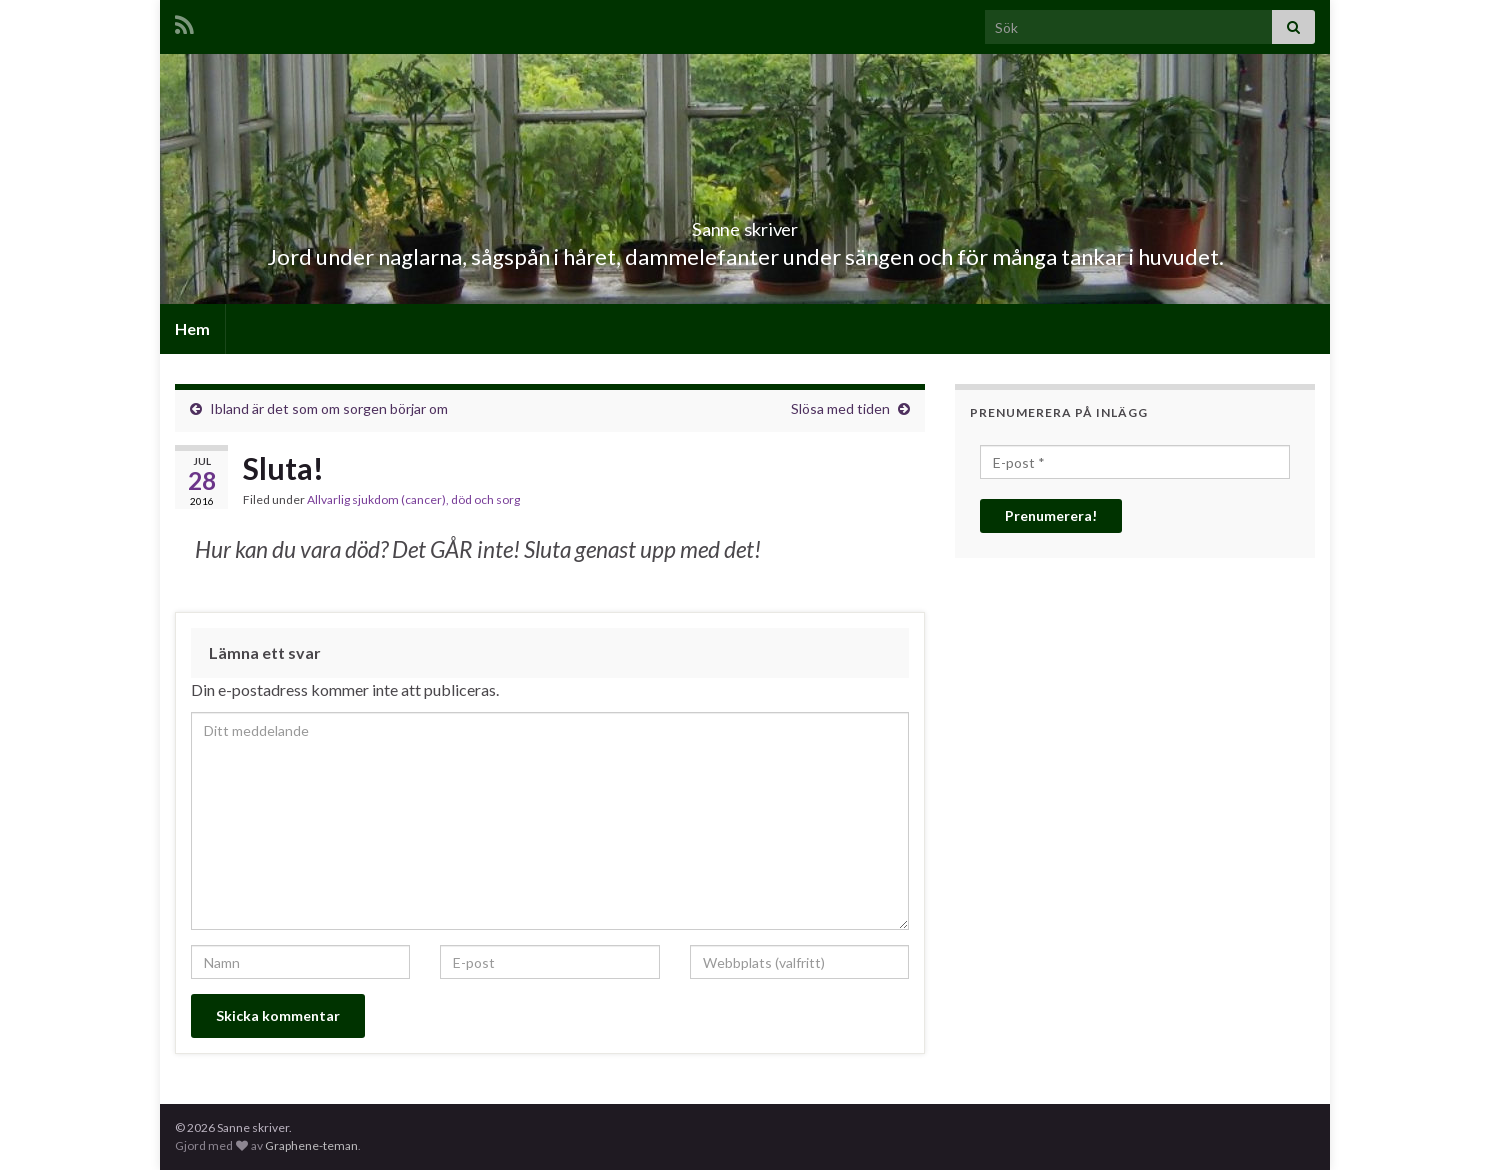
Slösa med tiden (840, 408)
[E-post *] (1135, 462)
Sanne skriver (745, 223)
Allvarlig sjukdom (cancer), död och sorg (413, 499)
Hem (192, 328)
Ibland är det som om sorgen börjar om (329, 408)
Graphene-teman (311, 1145)
